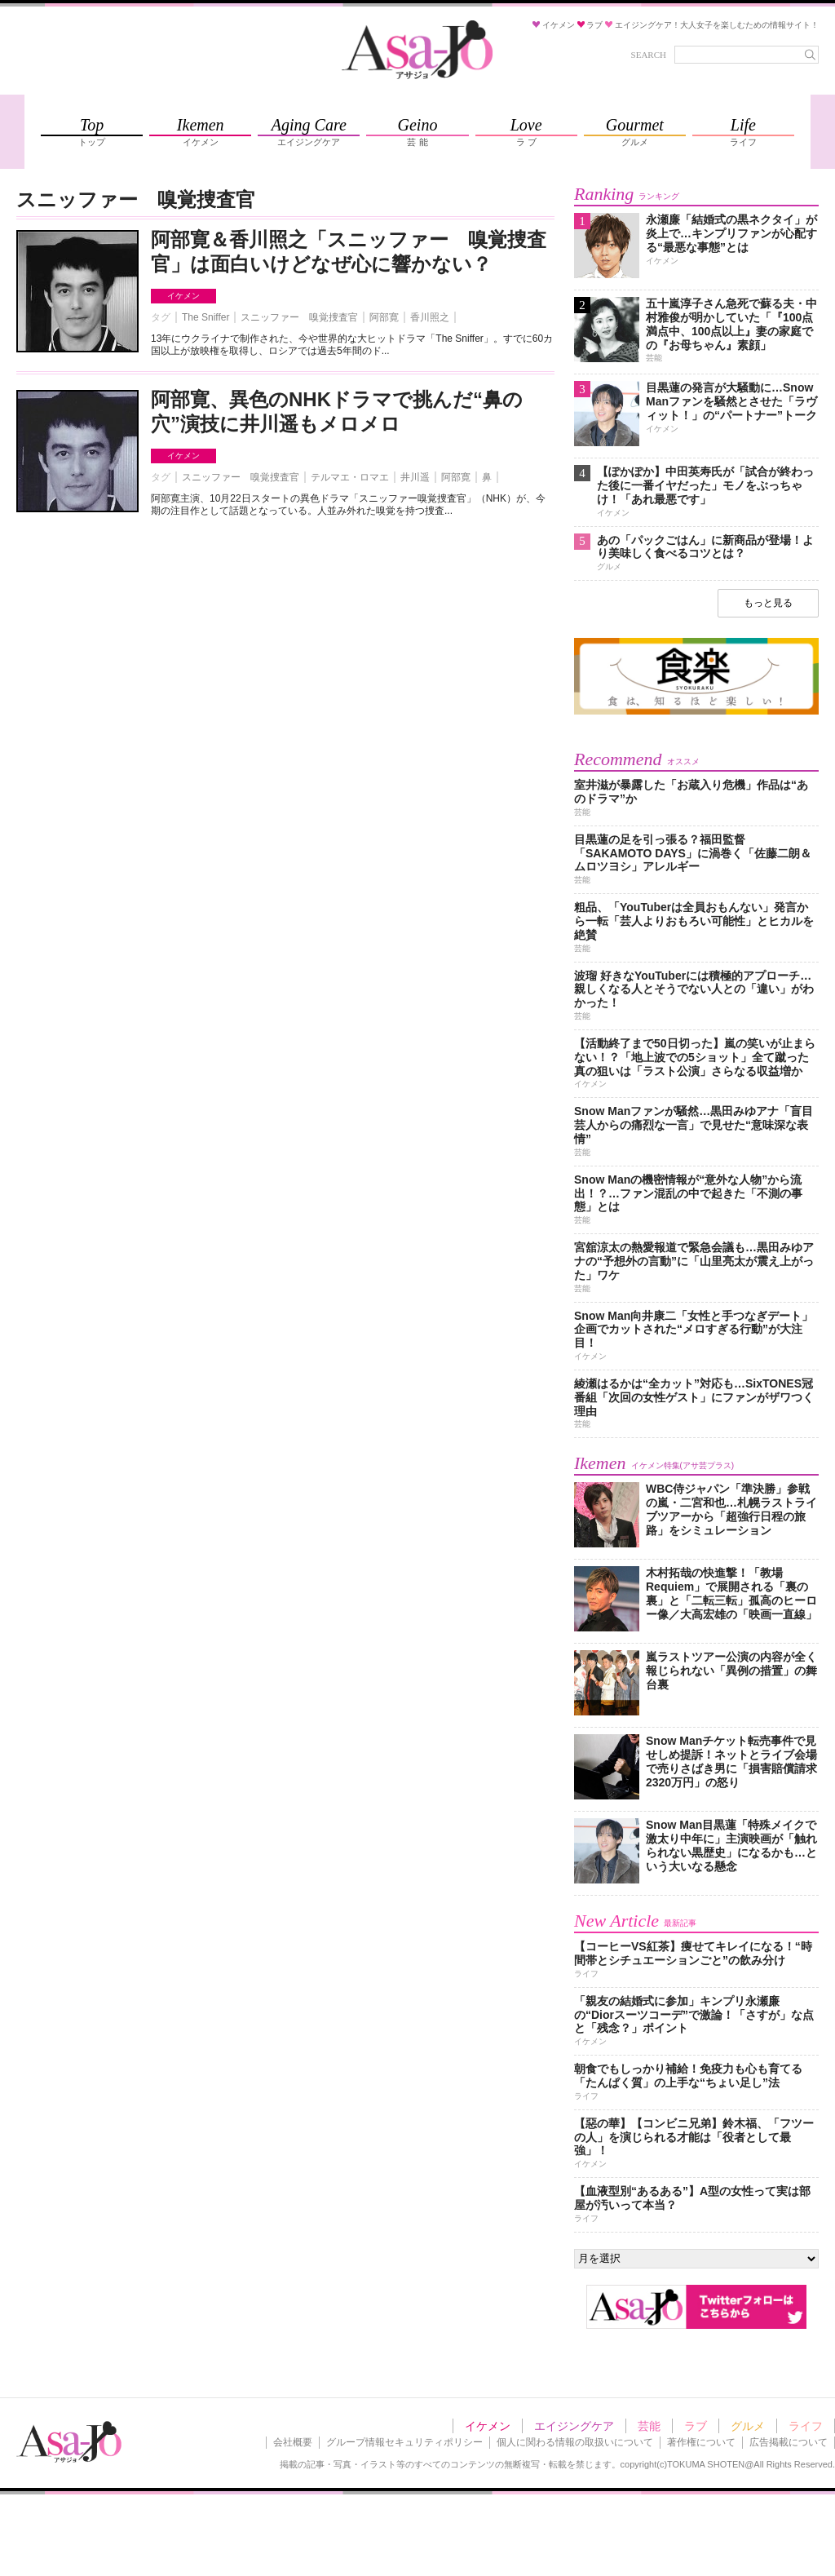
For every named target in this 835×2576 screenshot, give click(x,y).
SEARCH (648, 55)
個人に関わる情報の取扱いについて (575, 2442)
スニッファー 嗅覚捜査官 (299, 317)
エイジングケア (574, 2425)
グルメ (748, 2425)
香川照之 (429, 317)
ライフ (806, 2425)
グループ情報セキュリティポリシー (404, 2442)
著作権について (701, 2442)
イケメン (183, 295)
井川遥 (415, 477)
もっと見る (768, 603)
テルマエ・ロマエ (350, 477)
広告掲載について (788, 2442)
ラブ (695, 2425)
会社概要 (292, 2442)
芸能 (649, 2425)
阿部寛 (384, 317)
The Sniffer (205, 317)
